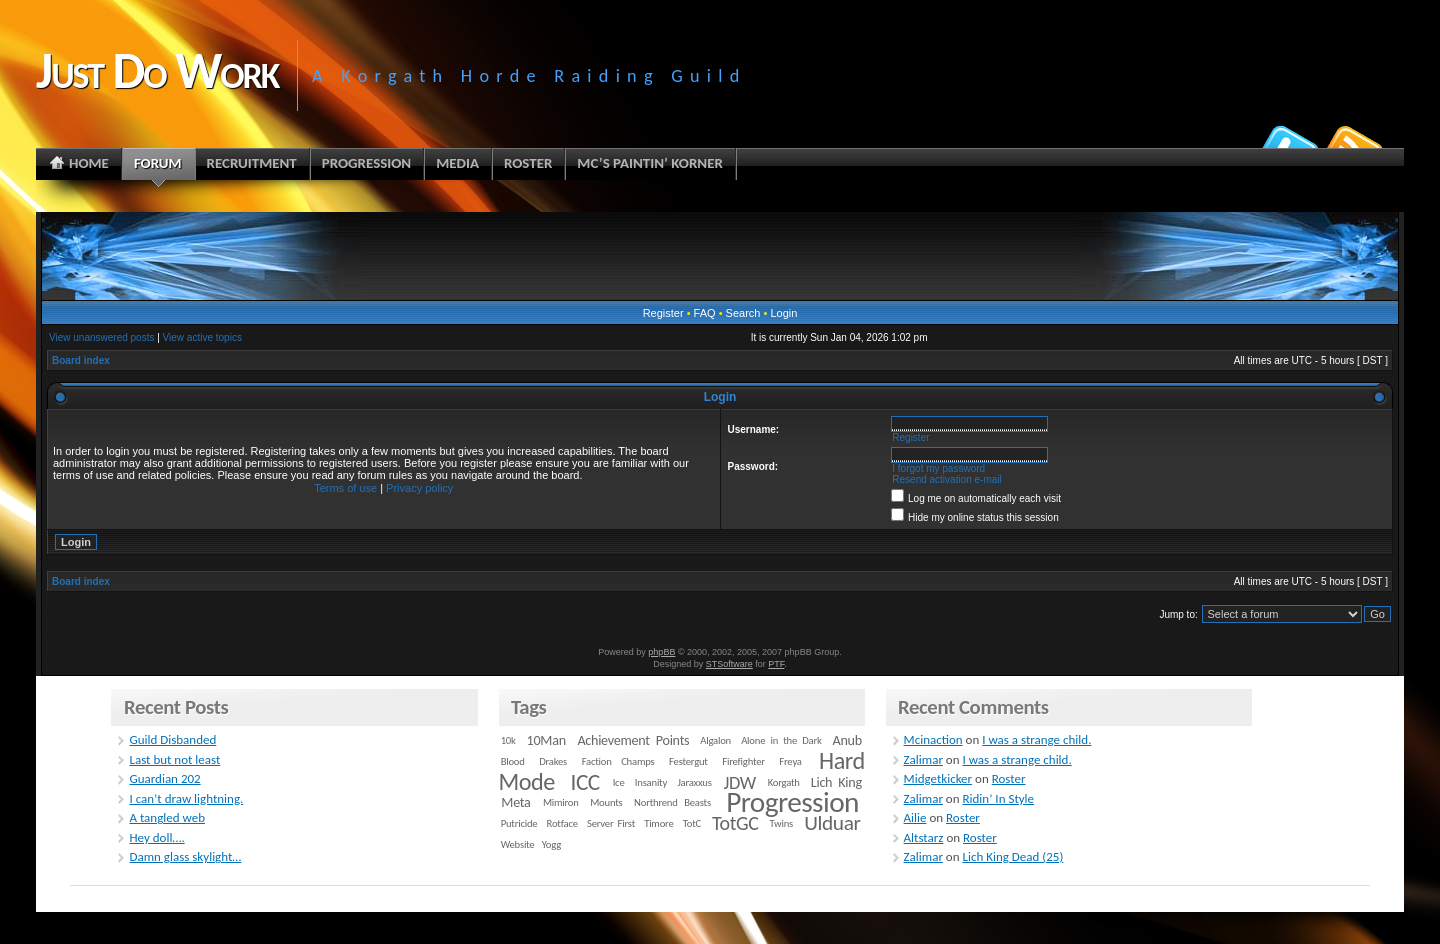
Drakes (553, 761)
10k (508, 740)
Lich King (836, 782)
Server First (611, 823)
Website (518, 844)
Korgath (784, 782)
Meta (515, 802)
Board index (81, 360)
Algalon (715, 740)
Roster (1009, 778)
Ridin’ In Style (999, 798)
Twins (782, 823)
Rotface (562, 823)
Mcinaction (933, 739)
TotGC (735, 823)
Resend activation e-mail (947, 479)
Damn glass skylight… (185, 856)
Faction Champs (618, 761)
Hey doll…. (156, 837)
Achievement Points (633, 740)
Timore (658, 823)
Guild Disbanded (172, 739)
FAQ (705, 313)
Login (783, 313)
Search (743, 313)
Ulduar (832, 823)
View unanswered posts (101, 337)
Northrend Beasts (672, 802)
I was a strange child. (1036, 739)
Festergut (688, 761)
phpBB (661, 652)
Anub (847, 740)
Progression (792, 802)
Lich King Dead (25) (1013, 856)
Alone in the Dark (781, 740)
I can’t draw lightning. (186, 798)
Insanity (651, 782)
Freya (790, 761)
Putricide (519, 823)
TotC (692, 823)
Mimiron (561, 802)
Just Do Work (157, 70)
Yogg (551, 844)
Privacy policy (419, 488)
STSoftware (729, 664)
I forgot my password (938, 468)
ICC (584, 782)
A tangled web (167, 817)
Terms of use (345, 488)
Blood (513, 761)
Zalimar (923, 759)
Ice (619, 782)
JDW (739, 782)
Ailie (915, 817)
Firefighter (743, 761)
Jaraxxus (694, 782)
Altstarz (924, 837)
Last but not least (174, 759)
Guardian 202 (164, 778)
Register (663, 313)
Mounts (606, 802)
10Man (546, 740)
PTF (776, 664)
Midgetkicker (938, 778)
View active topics (202, 337)
